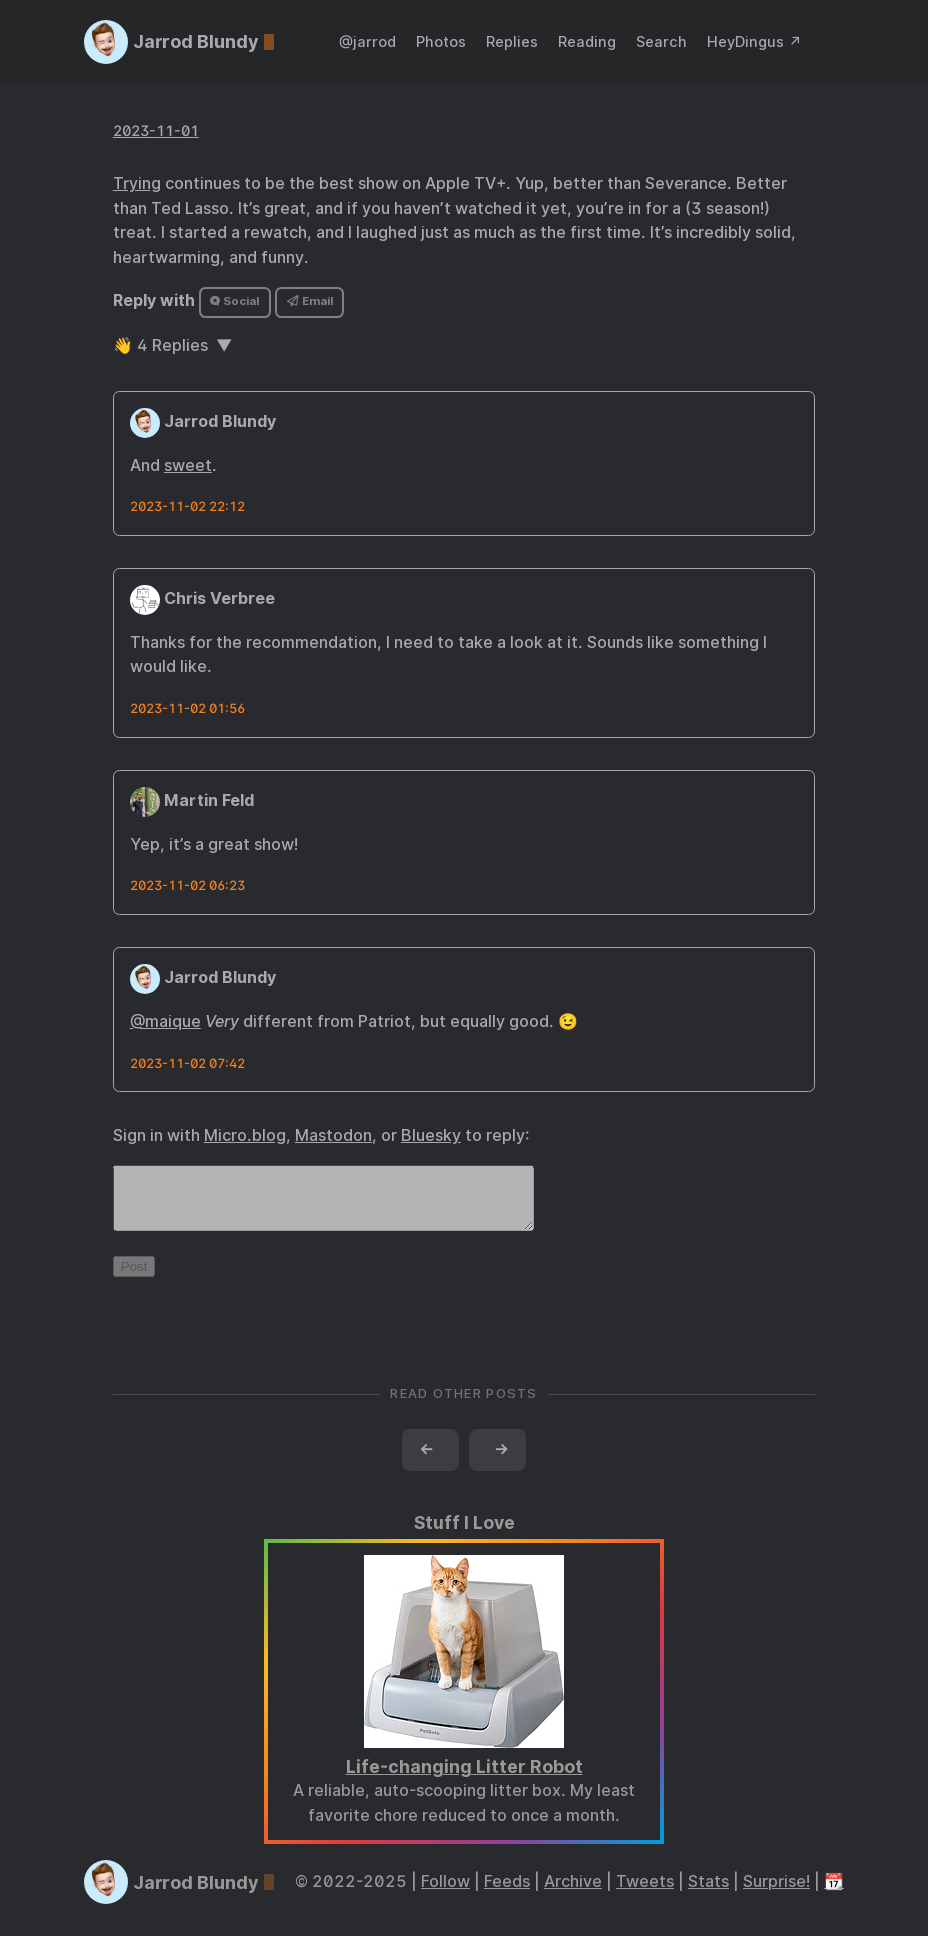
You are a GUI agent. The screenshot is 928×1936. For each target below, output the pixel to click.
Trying (137, 183)
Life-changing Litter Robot (464, 1778)
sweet (188, 465)
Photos (441, 41)
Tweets (645, 1893)
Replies (512, 41)
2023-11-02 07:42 (187, 1063)
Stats (708, 1893)
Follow (445, 1893)
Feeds (507, 1893)
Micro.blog (245, 1135)
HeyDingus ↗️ (754, 41)
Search (661, 41)
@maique (165, 1021)
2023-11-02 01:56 (187, 708)
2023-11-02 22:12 (187, 506)
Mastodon (333, 1135)
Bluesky (431, 1135)
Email (310, 301)
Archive (573, 1893)
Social (234, 301)
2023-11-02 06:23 (187, 885)
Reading (587, 41)
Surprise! (776, 1893)
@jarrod (367, 41)
